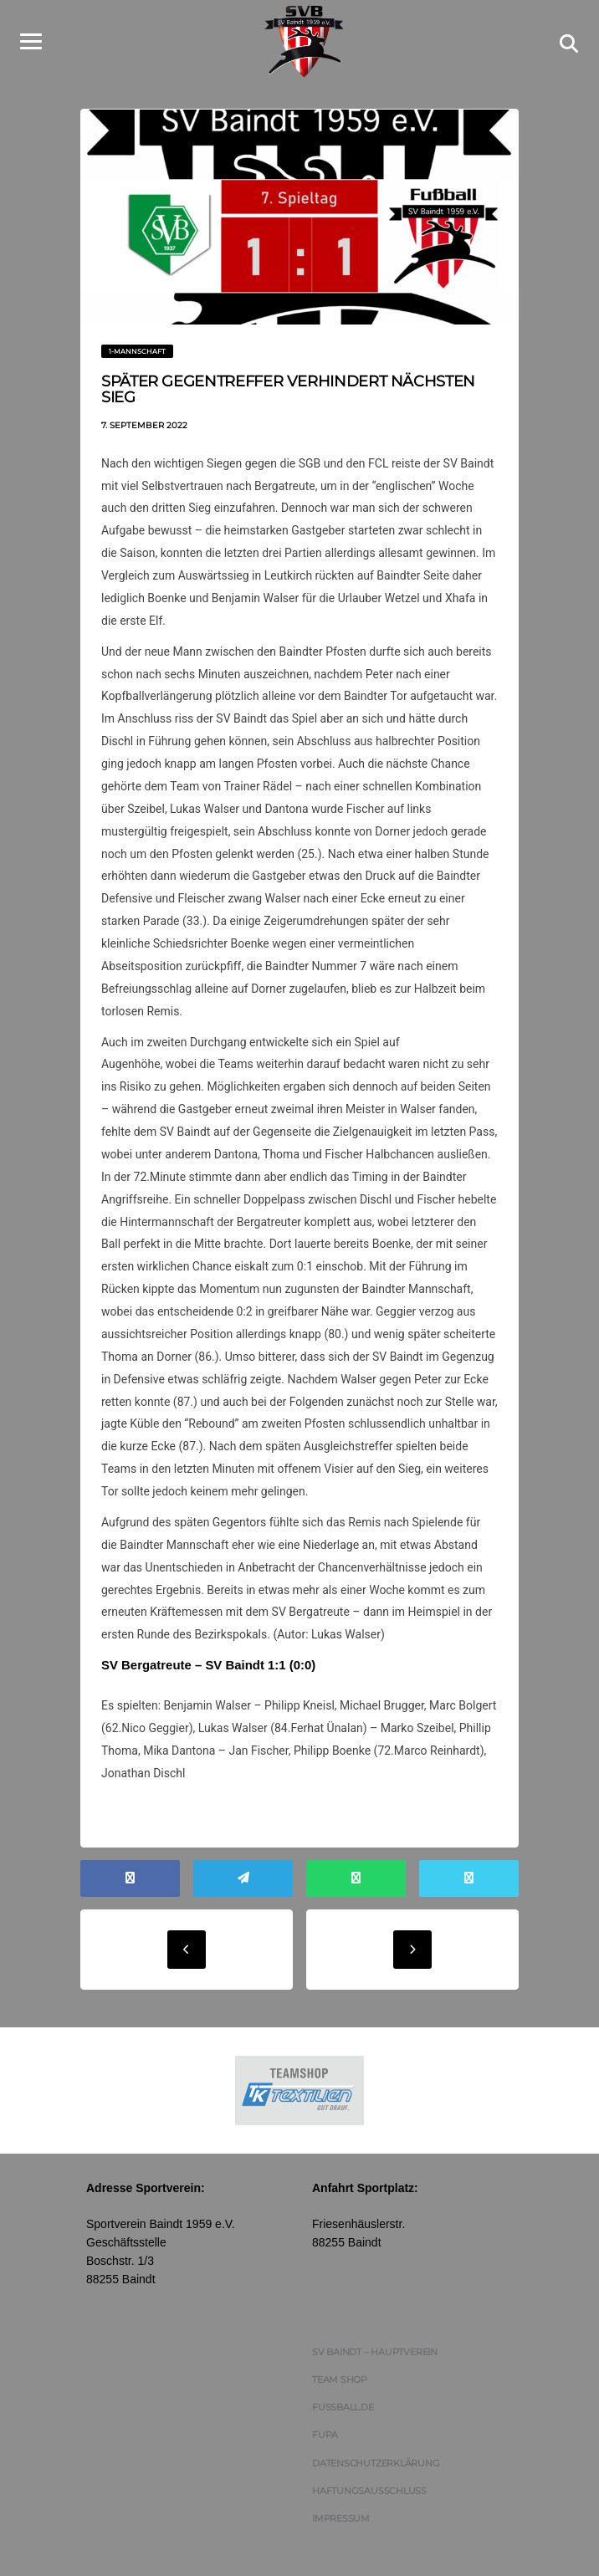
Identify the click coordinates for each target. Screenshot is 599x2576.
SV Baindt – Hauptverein (375, 2311)
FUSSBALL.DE (343, 2367)
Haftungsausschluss (369, 2450)
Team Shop (339, 2338)
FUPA (325, 2394)
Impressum (341, 2477)
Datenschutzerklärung (376, 2422)
